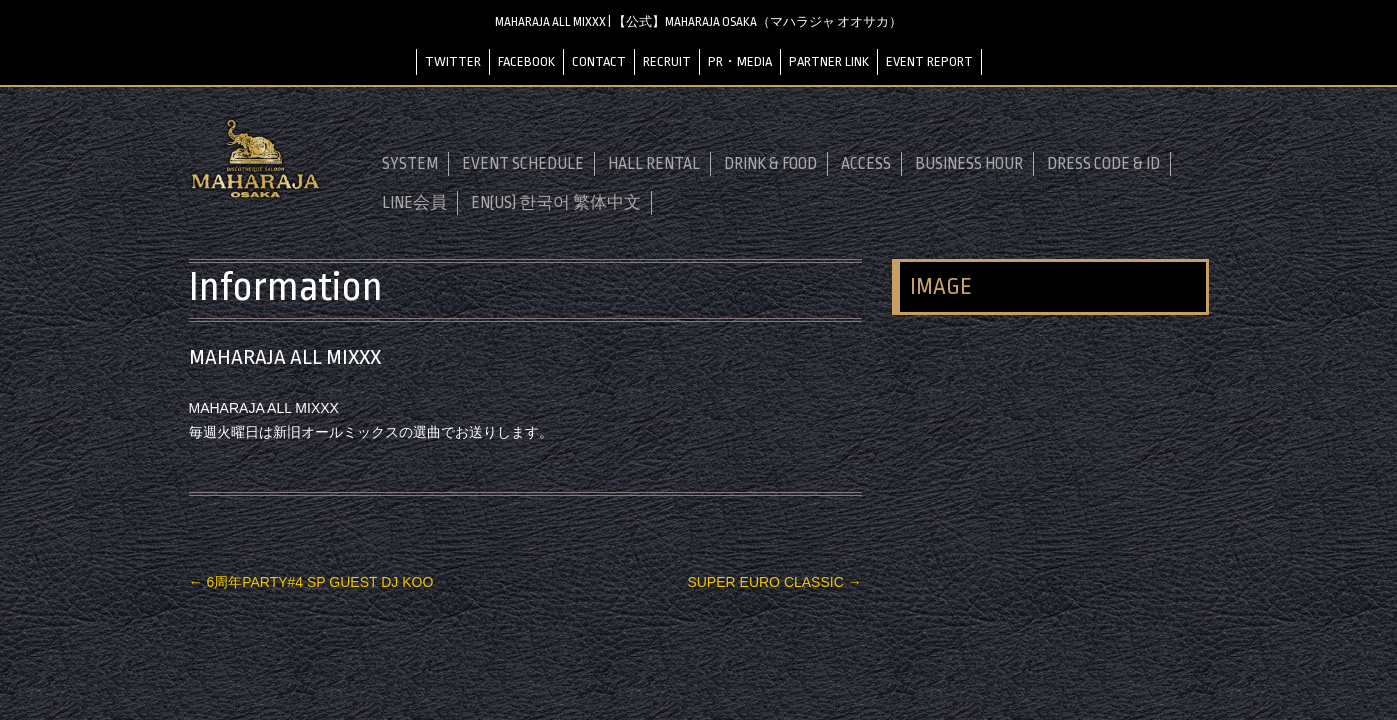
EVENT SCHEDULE (523, 164)
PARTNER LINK (829, 61)
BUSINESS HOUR (969, 164)
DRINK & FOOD (770, 164)
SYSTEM (410, 164)
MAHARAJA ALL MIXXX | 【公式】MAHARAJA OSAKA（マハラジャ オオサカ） (698, 22)
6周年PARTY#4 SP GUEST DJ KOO (311, 582)
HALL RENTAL (654, 164)
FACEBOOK (526, 61)
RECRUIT (667, 61)
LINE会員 (414, 203)
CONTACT (599, 61)
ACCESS (866, 164)
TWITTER (453, 61)
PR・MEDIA (740, 61)
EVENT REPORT (929, 61)
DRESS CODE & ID (1103, 164)
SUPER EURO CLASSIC (774, 582)
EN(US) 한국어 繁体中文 (556, 203)
